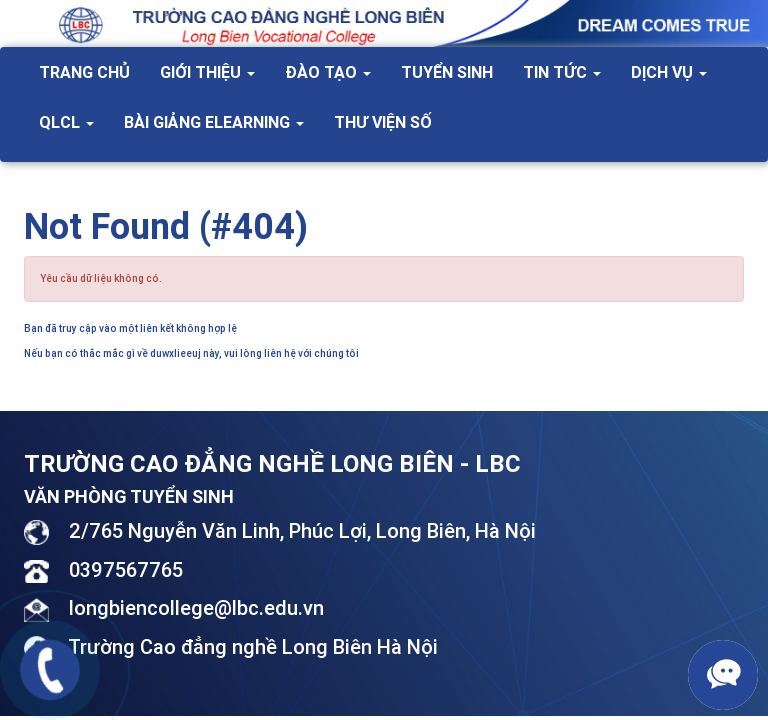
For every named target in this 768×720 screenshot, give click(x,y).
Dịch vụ (669, 72)
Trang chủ (84, 72)
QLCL (66, 122)
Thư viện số (383, 122)
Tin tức (562, 72)
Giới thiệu (207, 72)
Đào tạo (328, 72)
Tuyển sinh (447, 72)
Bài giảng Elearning (214, 122)
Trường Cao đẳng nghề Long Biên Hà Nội (253, 646)
